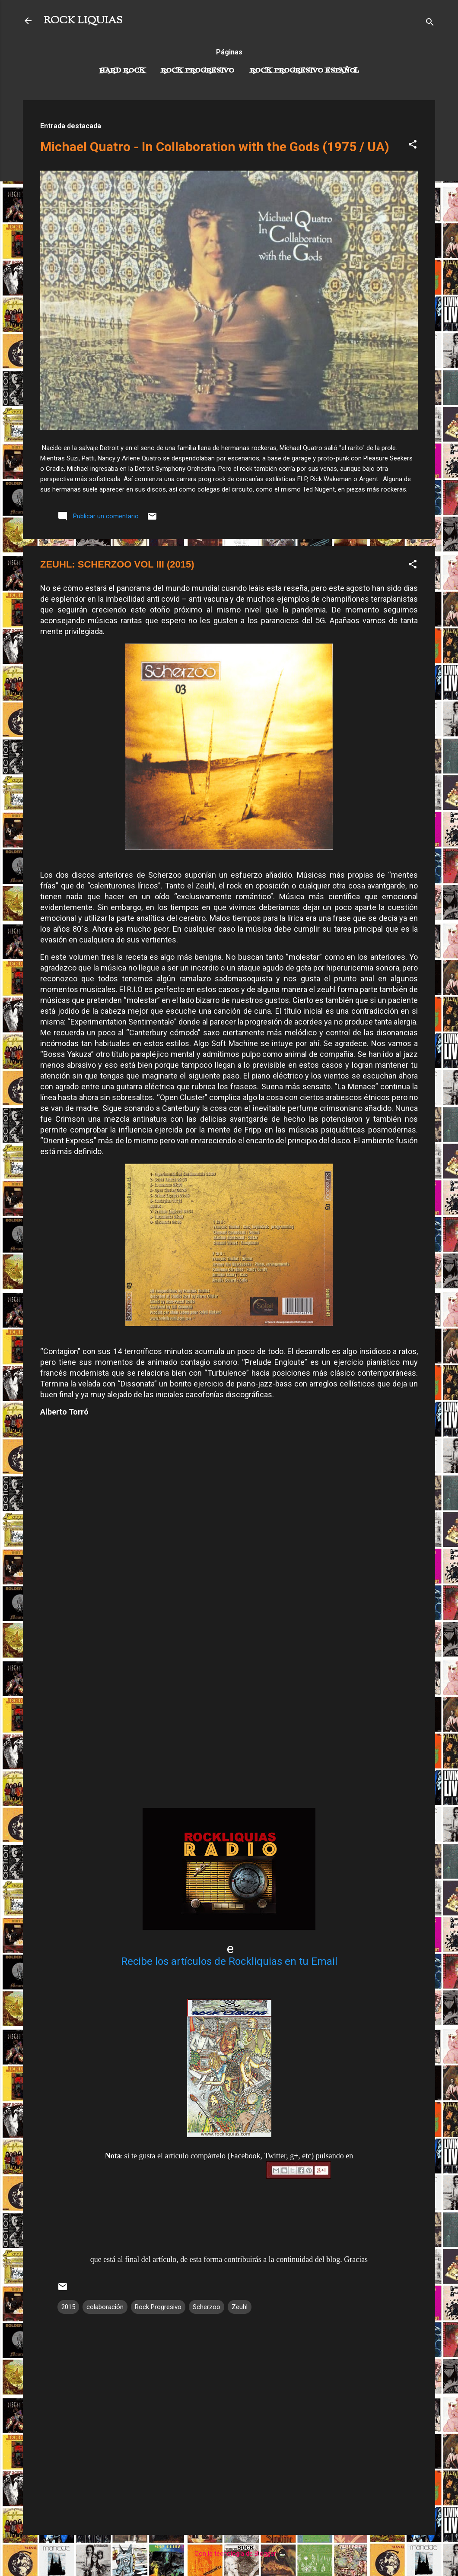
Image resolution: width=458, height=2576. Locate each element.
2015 (68, 2307)
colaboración (105, 2307)
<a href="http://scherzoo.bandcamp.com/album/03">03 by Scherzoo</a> (228, 1621)
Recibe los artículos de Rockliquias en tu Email (229, 1961)
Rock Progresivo (197, 71)
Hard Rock (122, 71)
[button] (412, 145)
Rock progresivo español (304, 71)
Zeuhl (240, 2307)
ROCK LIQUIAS (83, 20)
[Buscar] (430, 23)
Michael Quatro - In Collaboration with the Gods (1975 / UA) (214, 146)
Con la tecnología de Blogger (229, 2553)
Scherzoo (206, 2307)
